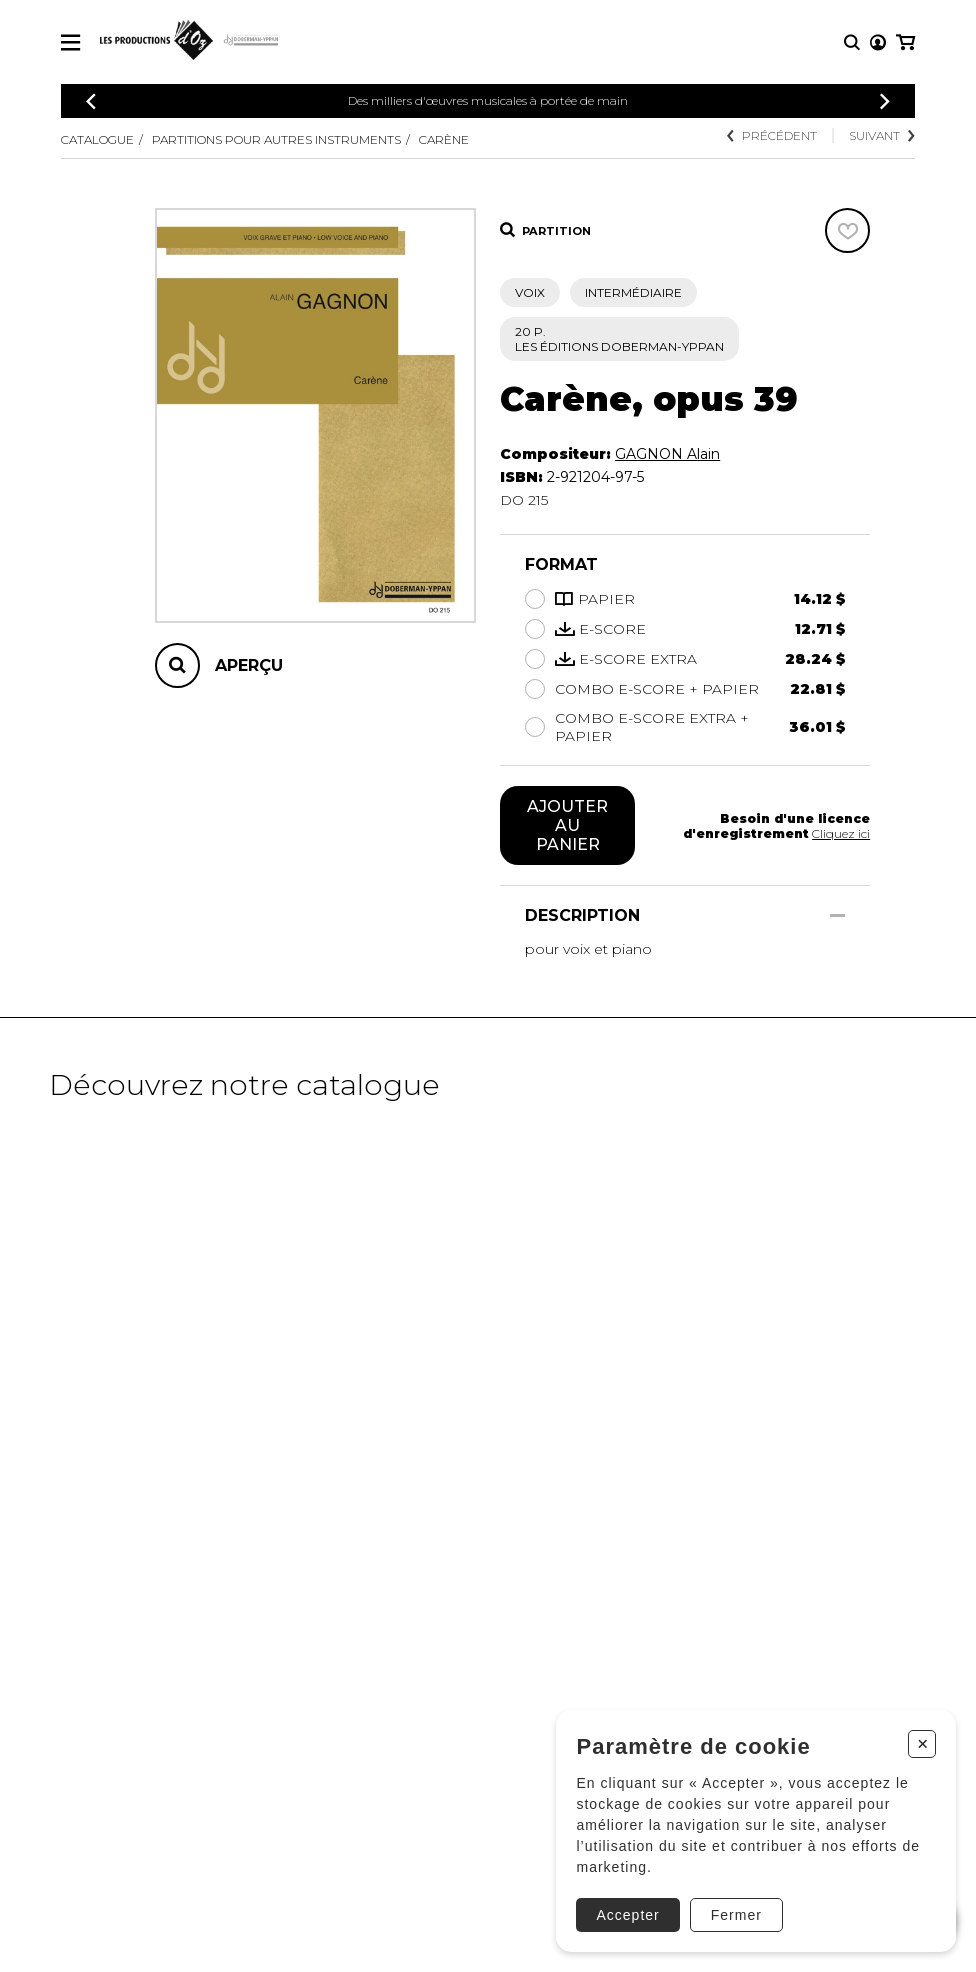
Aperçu (249, 665)
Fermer (736, 1915)
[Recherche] (852, 42)
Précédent (772, 135)
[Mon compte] (878, 42)
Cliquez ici (841, 833)
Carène (444, 139)
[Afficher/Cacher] (837, 915)
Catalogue (97, 139)
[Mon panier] (905, 42)
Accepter (627, 1915)
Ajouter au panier (567, 825)
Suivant (882, 135)
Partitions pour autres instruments (276, 139)
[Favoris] (847, 230)
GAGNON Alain (667, 454)
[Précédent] (91, 101)
